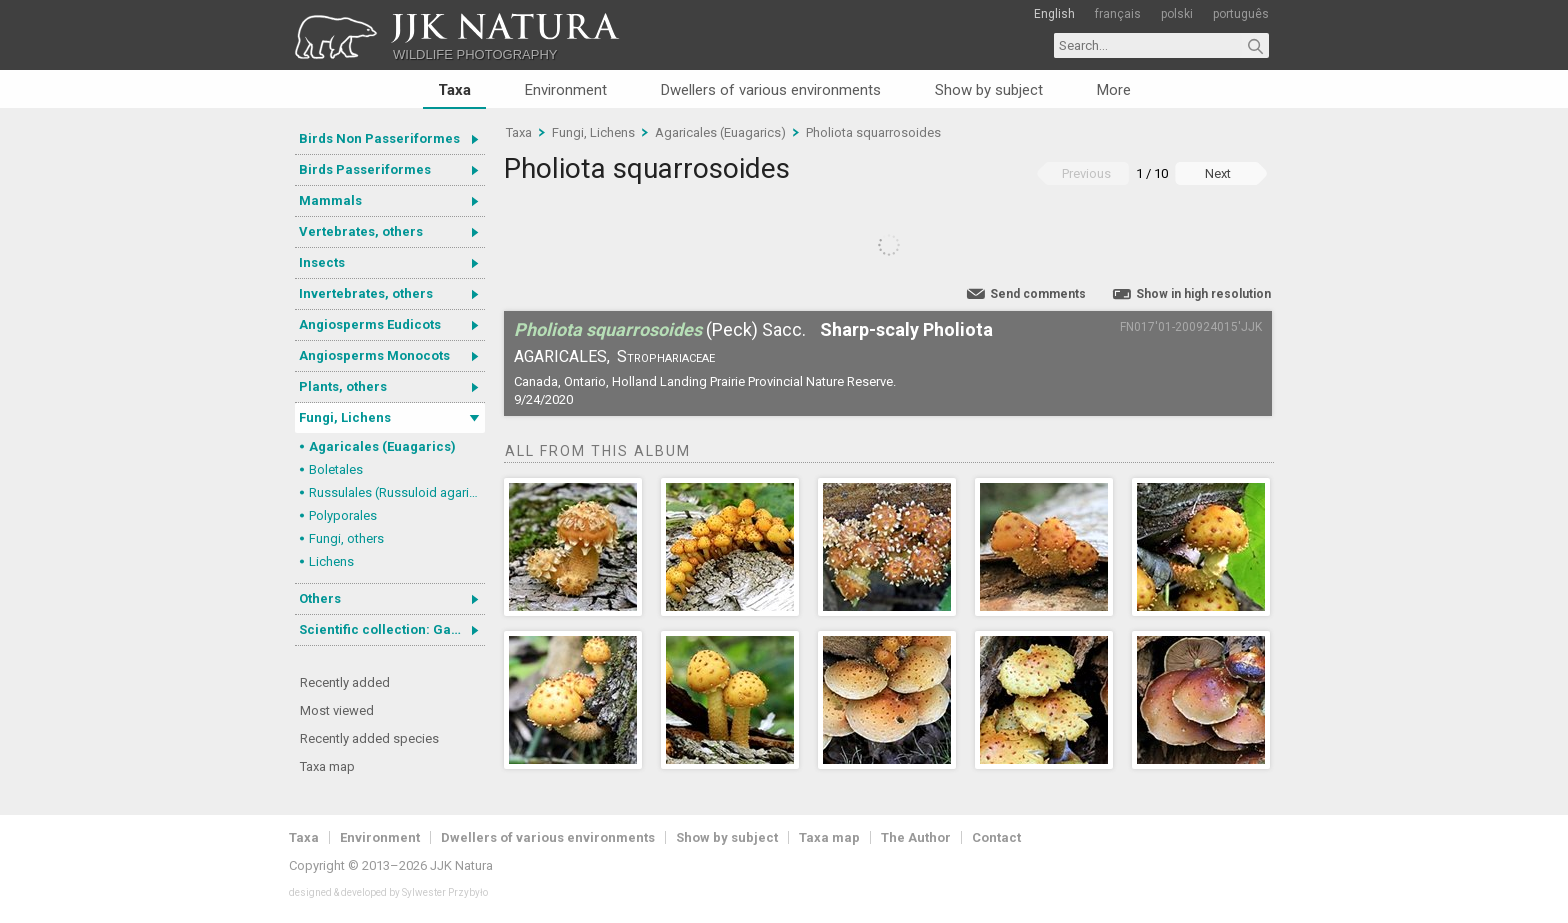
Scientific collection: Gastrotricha (392, 629)
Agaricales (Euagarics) (382, 446)
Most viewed (337, 710)
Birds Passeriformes (365, 169)
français (1118, 14)
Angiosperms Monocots (374, 355)
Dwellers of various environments (771, 90)
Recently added (345, 682)
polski (1177, 14)
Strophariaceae (666, 356)
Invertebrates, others (366, 293)
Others (320, 598)
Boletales (336, 469)
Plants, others (343, 386)
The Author (916, 837)
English (1054, 14)
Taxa (454, 90)
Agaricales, (562, 356)
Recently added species (369, 738)
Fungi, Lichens (345, 417)
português (1241, 14)
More (1114, 90)
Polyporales (343, 515)
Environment (566, 90)
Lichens (331, 561)
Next (1218, 173)
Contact (996, 837)
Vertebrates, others (361, 231)
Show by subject (989, 90)
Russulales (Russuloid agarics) (397, 492)
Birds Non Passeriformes (379, 138)
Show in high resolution (1203, 294)
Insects (322, 262)
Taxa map (327, 766)
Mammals (330, 200)
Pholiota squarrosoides (873, 132)
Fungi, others (346, 538)
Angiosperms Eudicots (370, 324)
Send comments (1038, 294)
